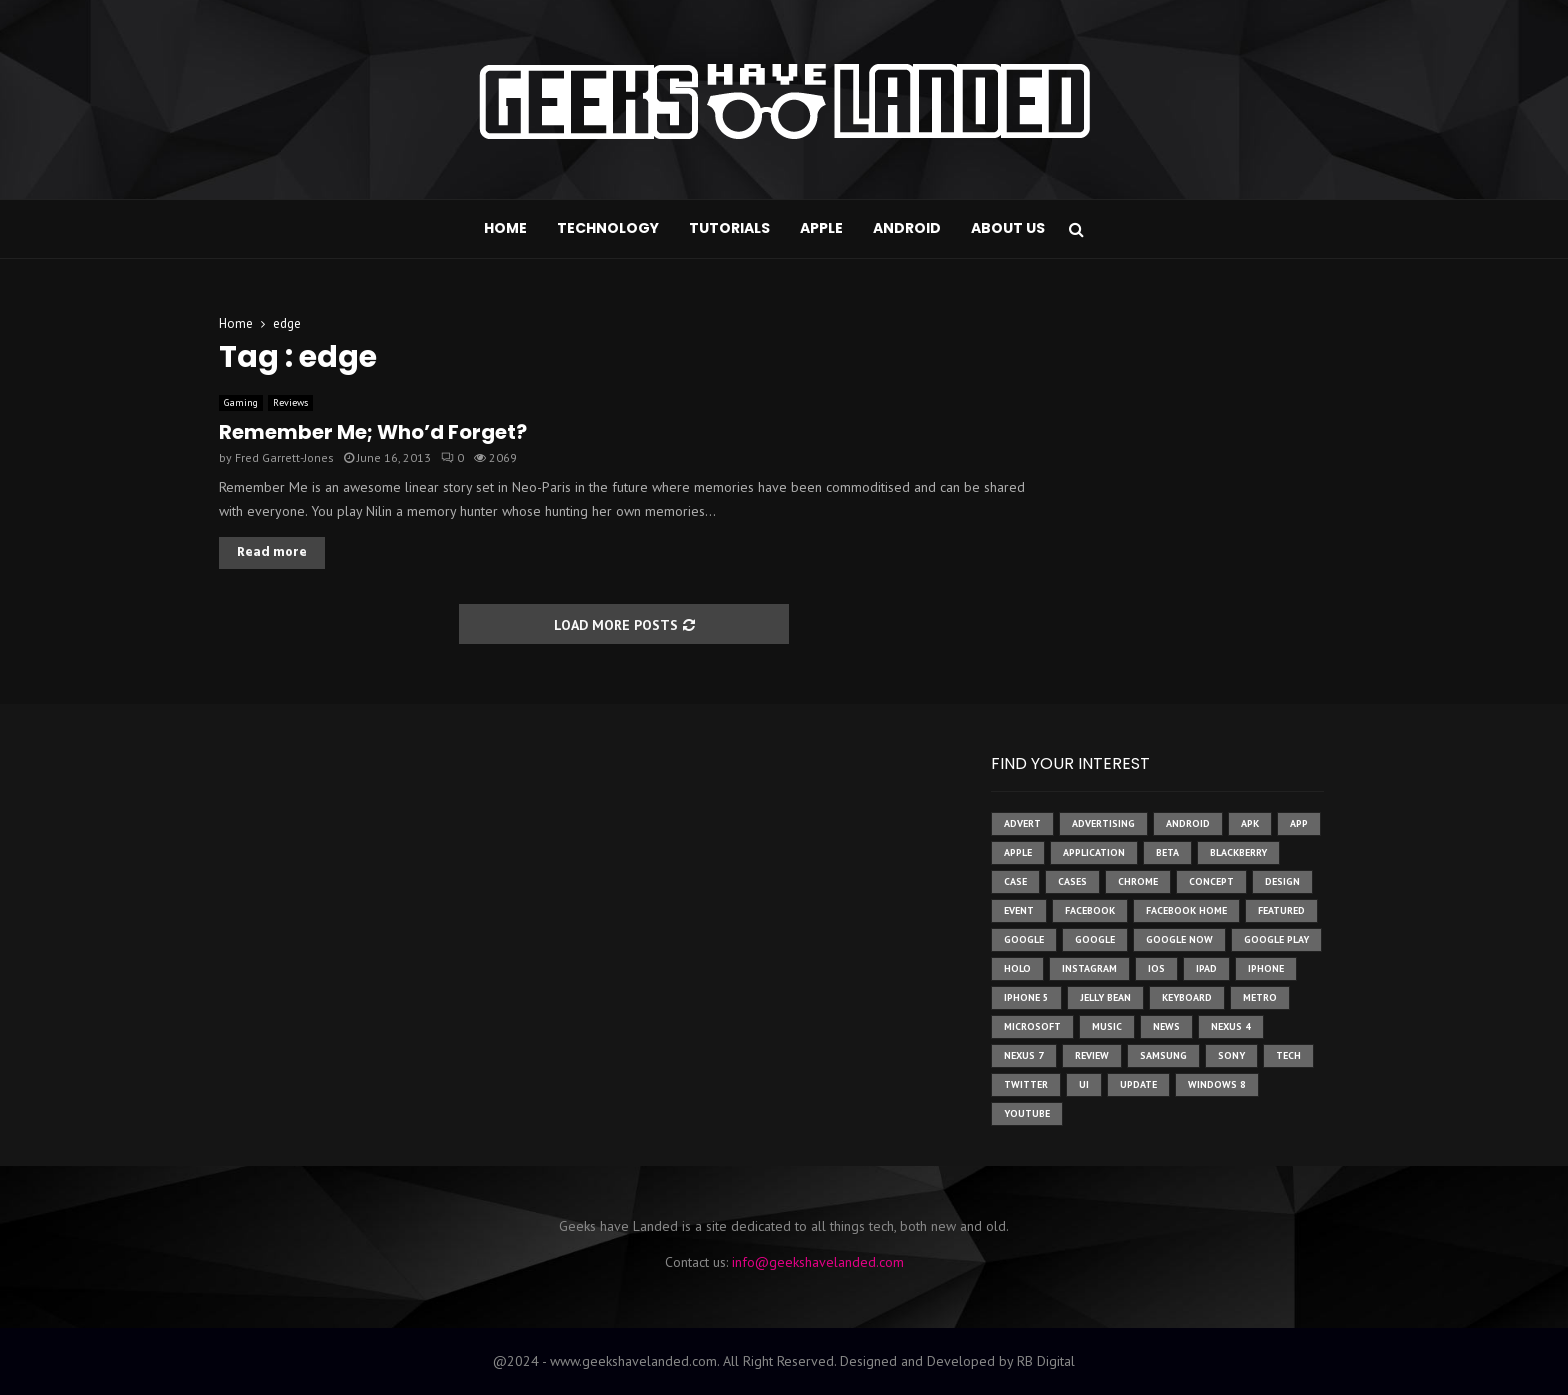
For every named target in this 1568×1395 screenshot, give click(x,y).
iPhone (1266, 968)
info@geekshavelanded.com (818, 1262)
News (1166, 1026)
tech (1288, 1055)
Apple (821, 228)
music (1107, 1026)
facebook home (1186, 910)
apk (1250, 823)
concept (1211, 881)
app (1299, 823)
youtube (1027, 1113)
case (1015, 881)
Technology (608, 228)
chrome (1138, 881)
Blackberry (1238, 852)
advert (1022, 823)
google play (1276, 939)
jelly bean (1105, 997)
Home (505, 228)
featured (1281, 910)
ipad (1206, 968)
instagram (1089, 968)
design (1282, 881)
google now (1179, 939)
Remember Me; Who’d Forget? (373, 432)
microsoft (1032, 1026)
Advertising (1103, 823)
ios (1156, 968)
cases (1072, 881)
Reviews (290, 402)
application (1094, 852)
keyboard (1187, 997)
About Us (1008, 228)
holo (1017, 968)
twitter (1026, 1084)
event (1019, 910)
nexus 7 (1024, 1055)
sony (1231, 1055)
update (1138, 1084)
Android (907, 228)
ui (1084, 1084)
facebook (1090, 910)
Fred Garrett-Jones (284, 457)
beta (1167, 852)
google (1024, 939)
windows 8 (1217, 1084)
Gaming (241, 402)
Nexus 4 (1231, 1026)
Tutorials (729, 228)
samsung (1163, 1055)
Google (1095, 939)
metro (1260, 997)
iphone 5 (1026, 997)
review (1092, 1055)
